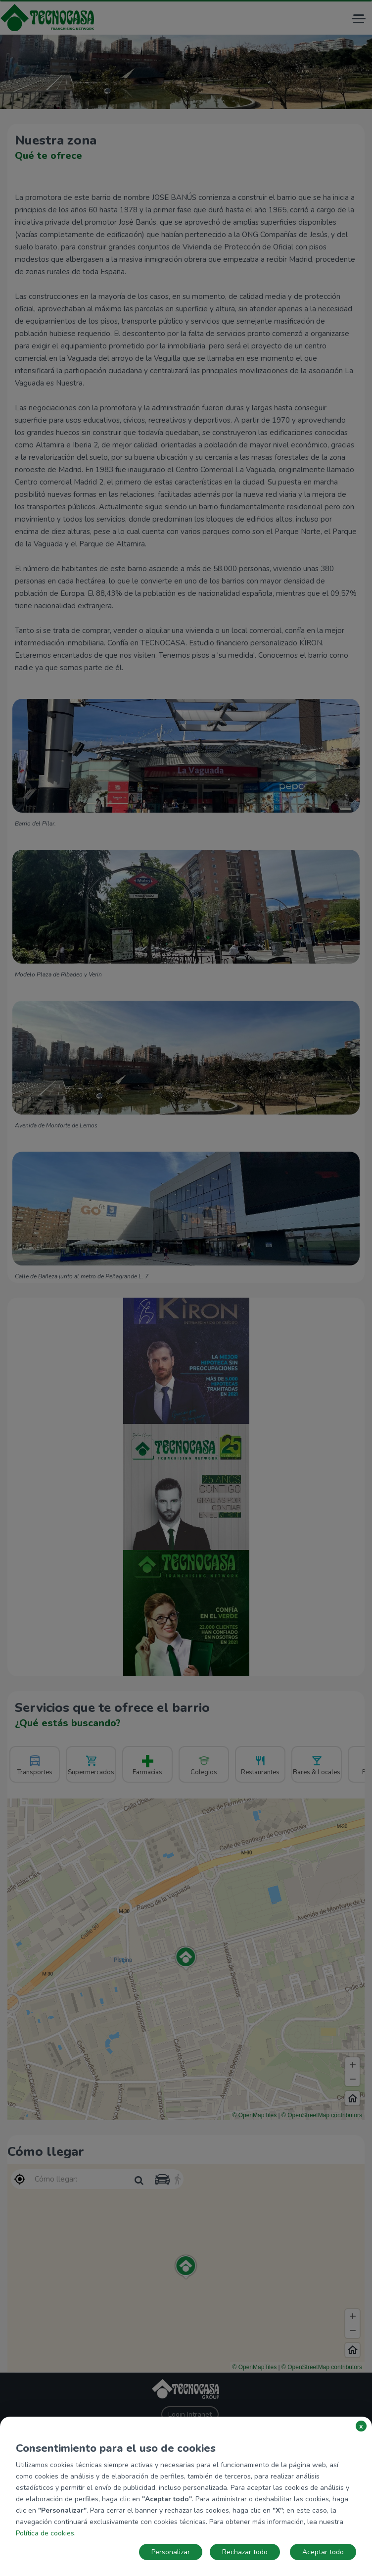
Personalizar (170, 2552)
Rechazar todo (245, 2552)
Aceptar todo (323, 2552)
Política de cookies (45, 2533)
